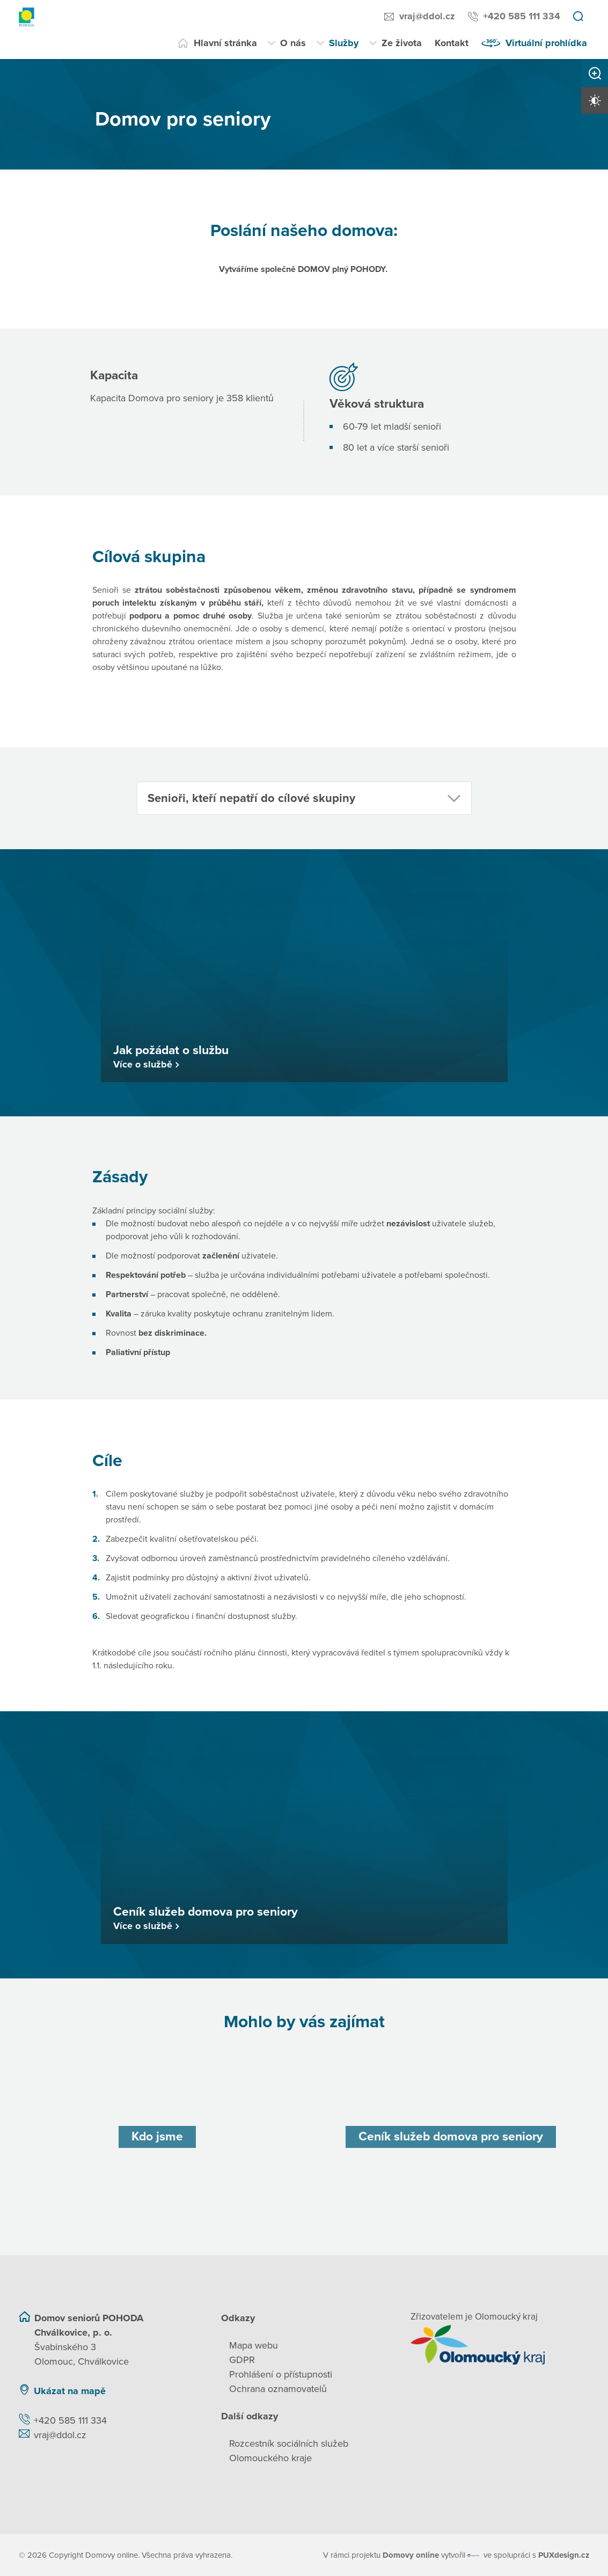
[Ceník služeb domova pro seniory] (451, 2136)
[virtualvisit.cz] (473, 2555)
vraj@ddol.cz (427, 16)
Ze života (402, 43)
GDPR (242, 2359)
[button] (304, 798)
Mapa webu (253, 2345)
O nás (293, 43)
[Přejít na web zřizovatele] (500, 2344)
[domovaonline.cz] (411, 2555)
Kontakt (451, 43)
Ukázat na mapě (70, 2390)
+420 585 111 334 (521, 16)
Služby (343, 43)
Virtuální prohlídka (546, 43)
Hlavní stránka (225, 43)
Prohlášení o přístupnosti (280, 2374)
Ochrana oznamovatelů (278, 2388)
